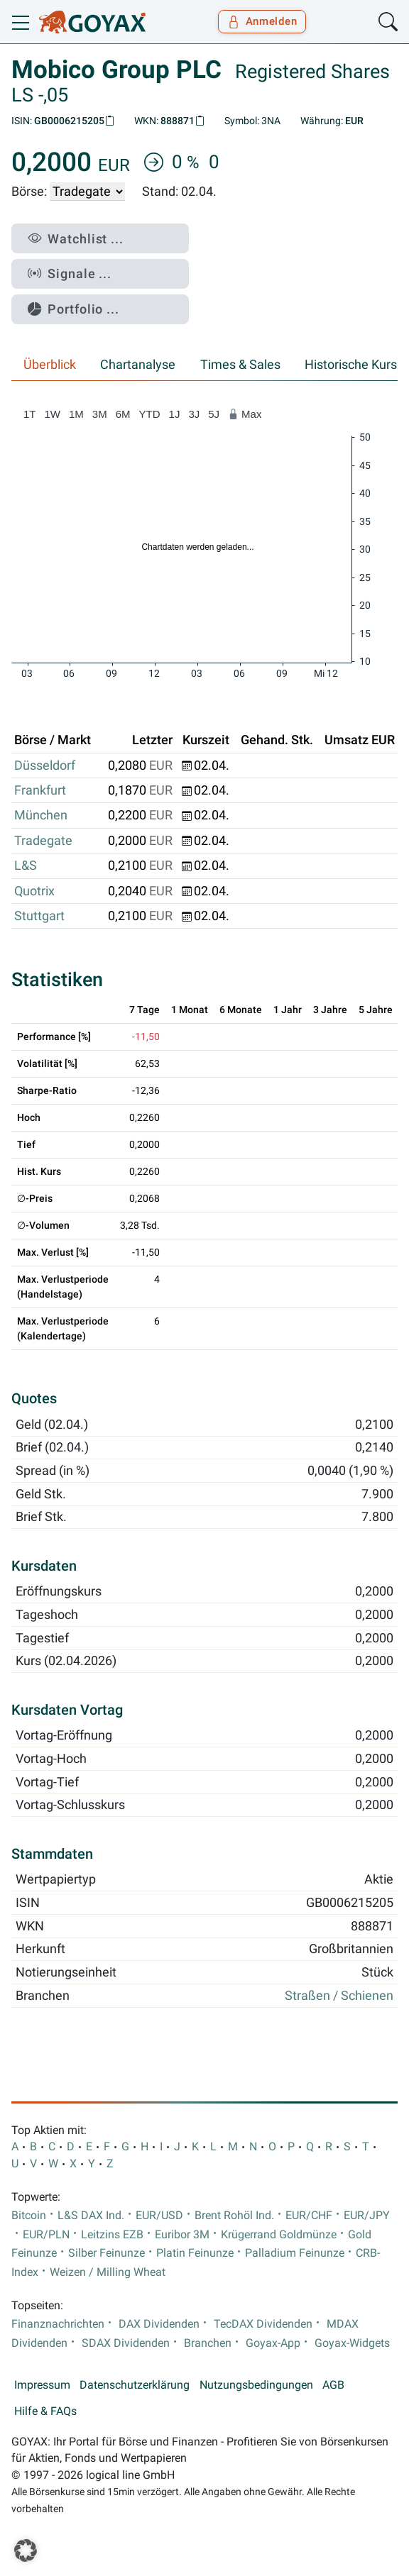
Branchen (207, 2343)
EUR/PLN (46, 2234)
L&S (25, 865)
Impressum (42, 2385)
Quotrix (34, 891)
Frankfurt (40, 790)
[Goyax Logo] (92, 22)
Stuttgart (39, 916)
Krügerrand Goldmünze (279, 2234)
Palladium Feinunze (294, 2253)
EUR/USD (159, 2215)
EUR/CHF (308, 2215)
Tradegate (43, 841)
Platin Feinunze (195, 2253)
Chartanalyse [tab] (137, 365)
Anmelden (262, 21)
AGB (333, 2385)
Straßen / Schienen (339, 1996)
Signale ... (69, 273)
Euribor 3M (182, 2234)
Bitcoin (28, 2215)
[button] (25, 2550)
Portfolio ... (73, 309)
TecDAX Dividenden (263, 2324)
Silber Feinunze (106, 2253)
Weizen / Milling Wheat (107, 2272)
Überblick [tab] (49, 365)
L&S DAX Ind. (91, 2215)
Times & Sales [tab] (240, 365)
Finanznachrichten (57, 2324)
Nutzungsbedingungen (256, 2385)
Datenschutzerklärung (135, 2385)
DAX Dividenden (159, 2324)
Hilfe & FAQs (45, 2411)
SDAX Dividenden (126, 2343)
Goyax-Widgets (352, 2343)
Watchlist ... (76, 238)
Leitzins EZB (112, 2234)
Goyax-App (273, 2343)
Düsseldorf (44, 765)
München (40, 815)
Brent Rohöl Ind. (234, 2215)
